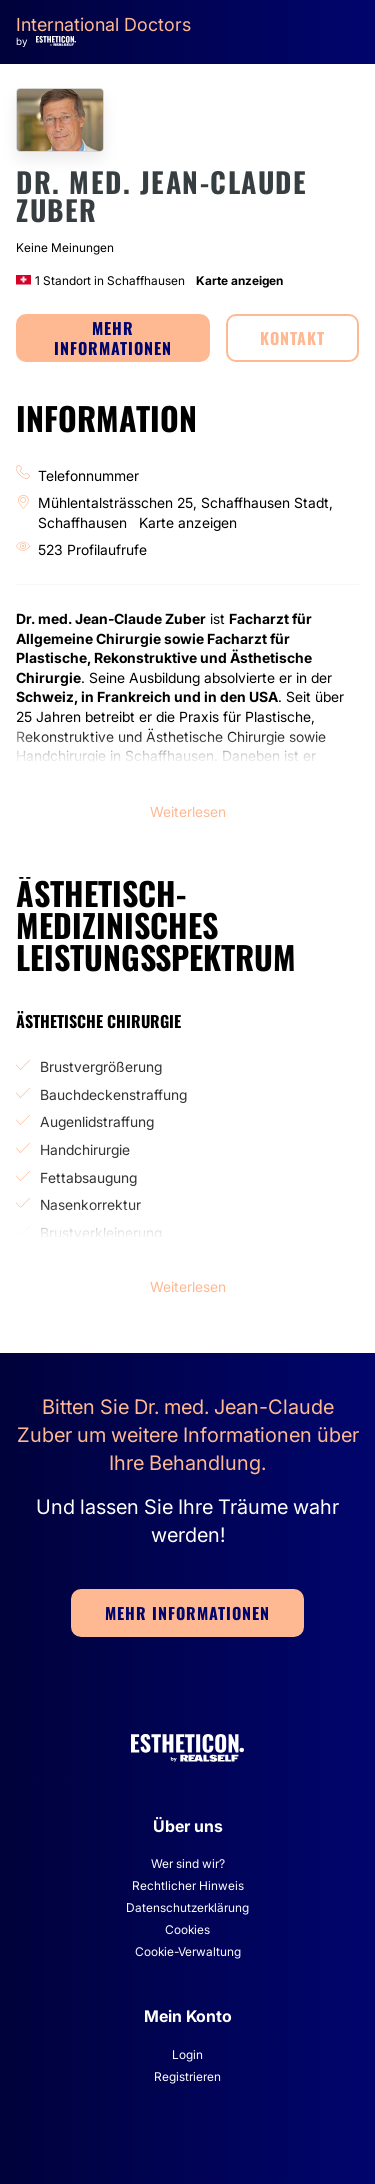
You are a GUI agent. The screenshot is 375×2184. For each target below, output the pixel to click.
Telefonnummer (88, 475)
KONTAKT (292, 338)
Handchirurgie (85, 1149)
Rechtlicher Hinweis (188, 1885)
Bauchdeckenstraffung (113, 1094)
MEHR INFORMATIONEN (113, 338)
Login (187, 2054)
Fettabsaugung (88, 1177)
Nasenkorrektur (90, 1204)
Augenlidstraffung (97, 1121)
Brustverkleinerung (101, 1232)
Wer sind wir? (188, 1863)
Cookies (187, 1929)
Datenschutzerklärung (187, 1907)
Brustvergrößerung (101, 1066)
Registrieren (187, 2076)
